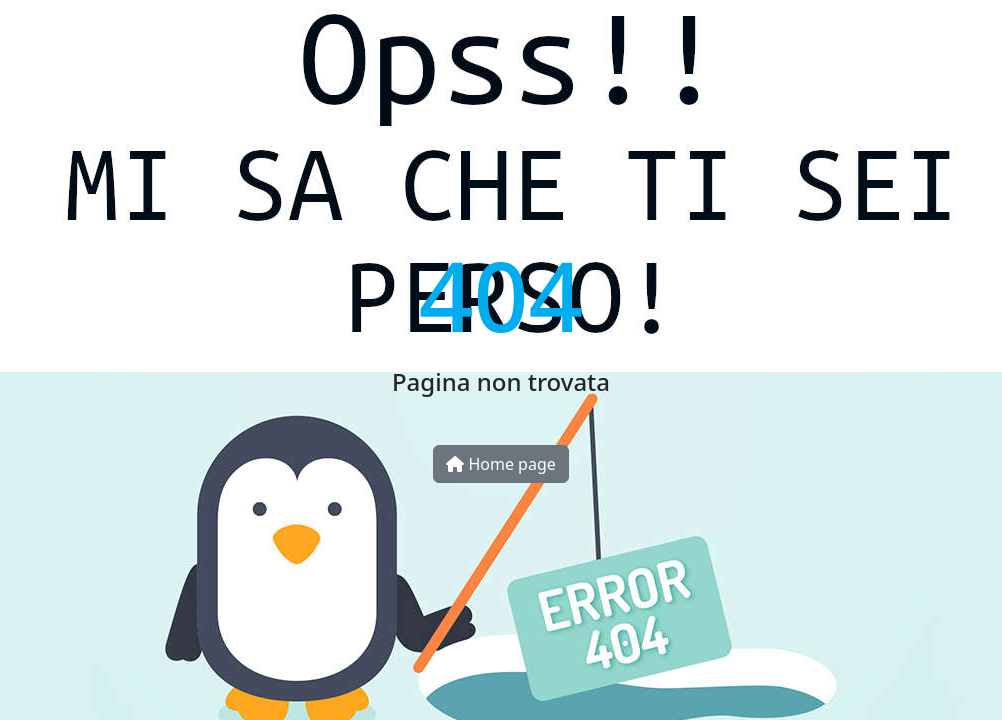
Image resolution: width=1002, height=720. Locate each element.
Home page (501, 464)
